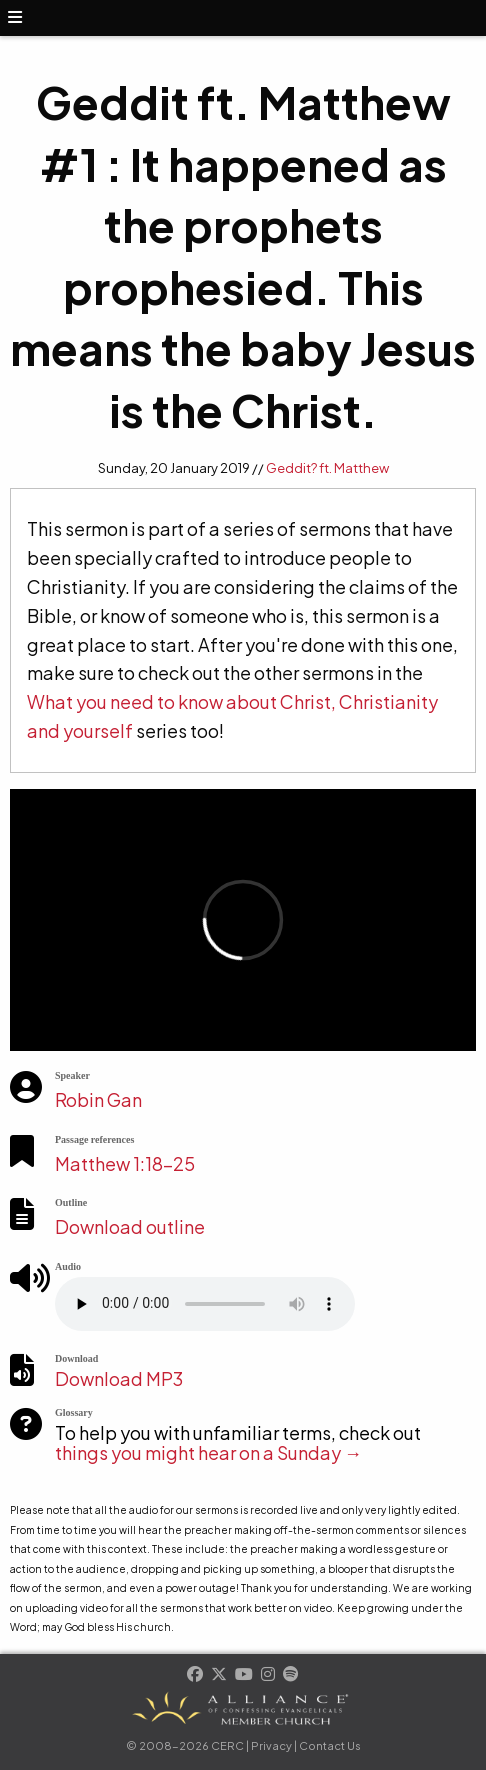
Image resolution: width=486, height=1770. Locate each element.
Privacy (271, 1745)
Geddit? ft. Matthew (327, 468)
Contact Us (330, 1745)
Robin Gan (98, 1099)
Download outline (130, 1226)
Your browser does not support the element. (205, 1304)
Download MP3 (119, 1378)
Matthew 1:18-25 (125, 1163)
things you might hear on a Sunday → (208, 1452)
